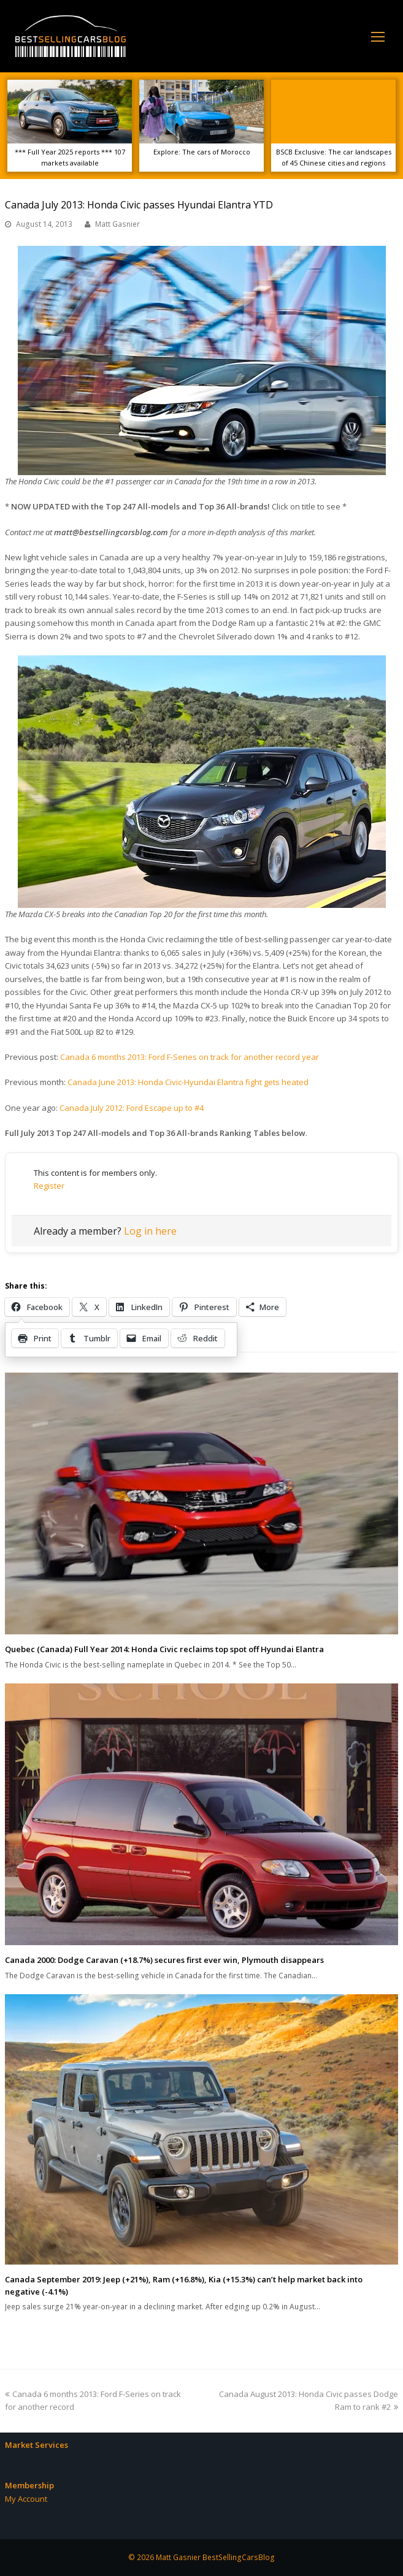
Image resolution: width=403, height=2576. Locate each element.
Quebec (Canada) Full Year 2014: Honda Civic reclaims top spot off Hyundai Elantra (164, 1649)
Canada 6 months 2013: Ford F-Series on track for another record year (189, 1056)
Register (49, 1185)
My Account (26, 2498)
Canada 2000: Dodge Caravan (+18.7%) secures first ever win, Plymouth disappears (164, 1959)
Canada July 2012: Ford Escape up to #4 (131, 1107)
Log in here (150, 1231)
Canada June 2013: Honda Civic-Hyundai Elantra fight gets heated (188, 1082)
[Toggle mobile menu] (378, 36)
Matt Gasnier (117, 224)
